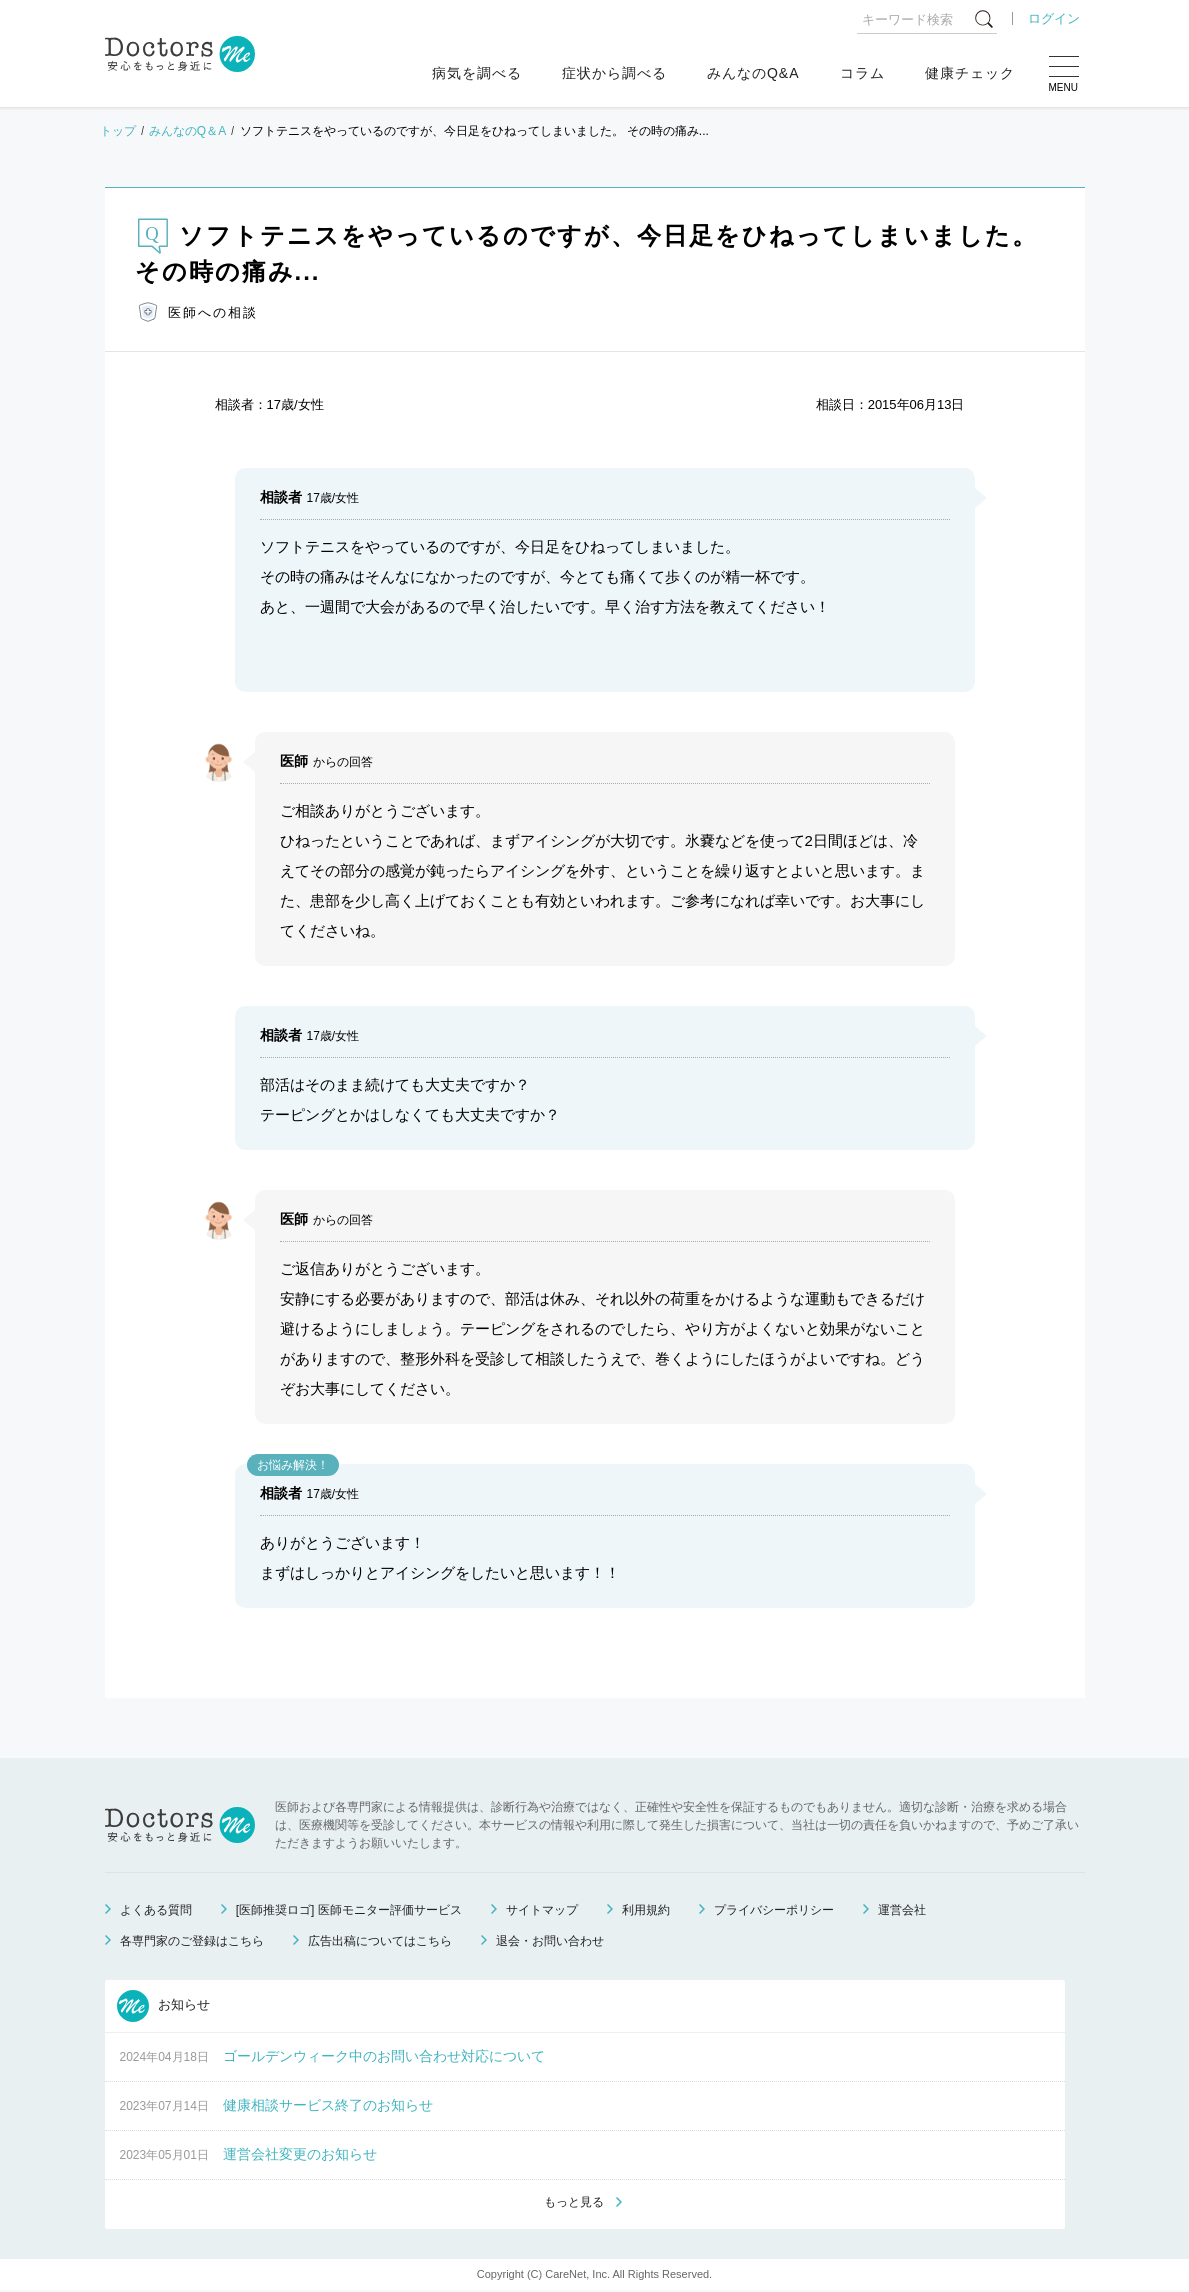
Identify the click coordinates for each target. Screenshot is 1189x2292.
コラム (862, 73)
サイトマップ (542, 1910)
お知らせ (164, 2006)
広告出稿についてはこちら (380, 1941)
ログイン (1054, 18)
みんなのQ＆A (187, 131)
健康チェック (970, 73)
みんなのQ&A (753, 73)
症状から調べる (614, 73)
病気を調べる (477, 73)
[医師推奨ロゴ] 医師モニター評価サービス (349, 1910)
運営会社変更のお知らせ (300, 2154)
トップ (118, 131)
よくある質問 (156, 1910)
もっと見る (574, 2203)
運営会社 (902, 1910)
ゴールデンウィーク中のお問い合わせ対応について (384, 2056)
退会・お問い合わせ (550, 1941)
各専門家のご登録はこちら (192, 1941)
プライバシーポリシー (774, 1910)
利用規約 (646, 1910)
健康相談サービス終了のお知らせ (328, 2105)
